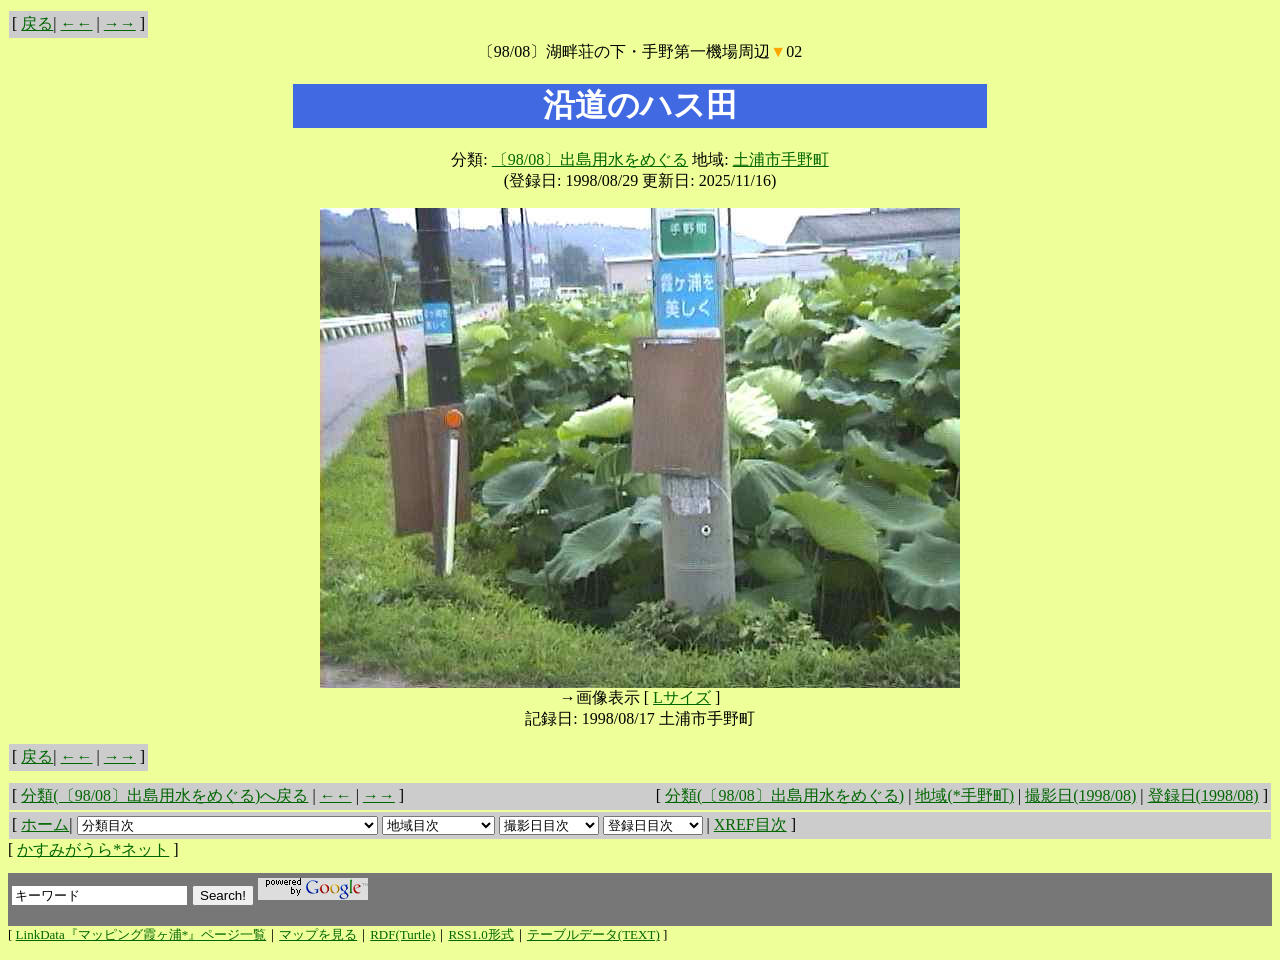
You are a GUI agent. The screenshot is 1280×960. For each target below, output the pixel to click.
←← (77, 23)
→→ (120, 23)
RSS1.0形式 (480, 934)
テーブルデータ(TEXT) (593, 934)
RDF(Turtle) (402, 934)
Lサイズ (682, 697)
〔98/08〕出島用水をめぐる (590, 159)
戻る (37, 23)
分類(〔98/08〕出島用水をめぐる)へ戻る (164, 795)
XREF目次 (750, 824)
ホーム (45, 824)
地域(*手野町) (964, 795)
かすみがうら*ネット (93, 849)
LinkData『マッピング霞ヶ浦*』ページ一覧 (141, 934)
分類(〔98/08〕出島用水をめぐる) (784, 795)
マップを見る (318, 934)
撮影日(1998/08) (1080, 795)
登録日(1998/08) (1203, 795)
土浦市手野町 (781, 159)
